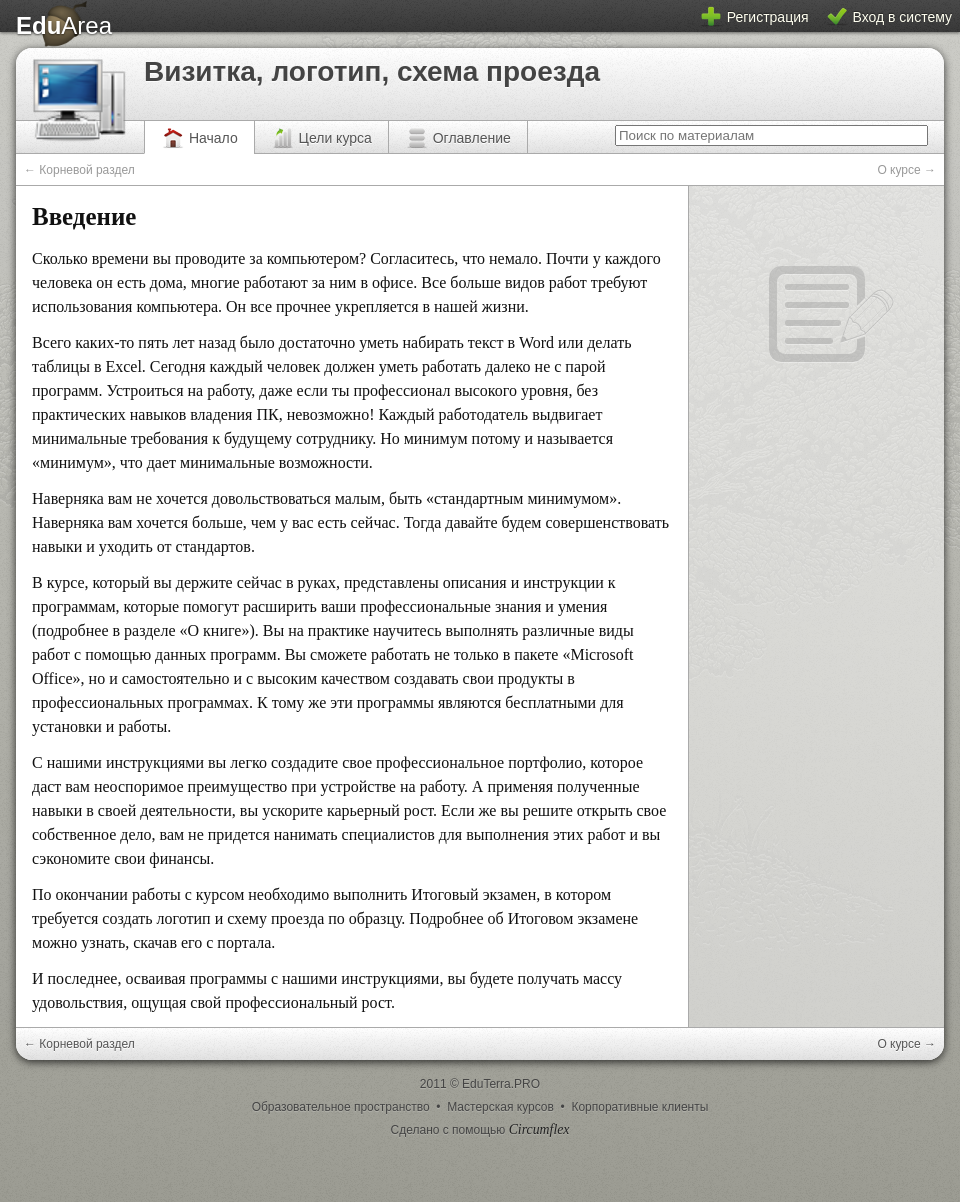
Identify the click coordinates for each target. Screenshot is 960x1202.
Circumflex (539, 1129)
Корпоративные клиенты (639, 1107)
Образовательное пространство (342, 1107)
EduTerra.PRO (501, 1084)
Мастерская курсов (502, 1107)
